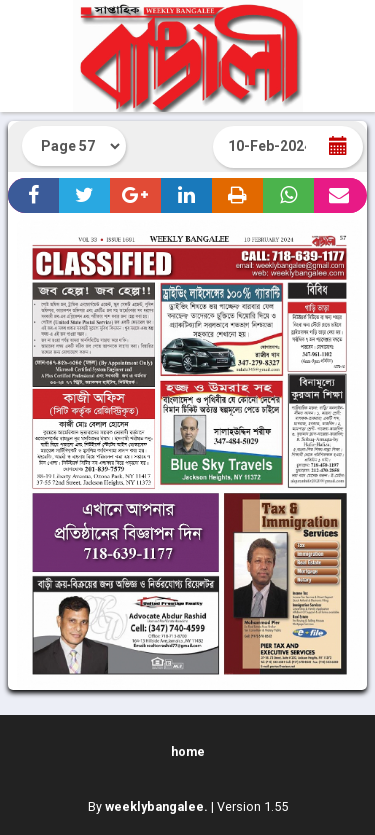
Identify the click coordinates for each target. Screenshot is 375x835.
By (148, 806)
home (188, 751)
